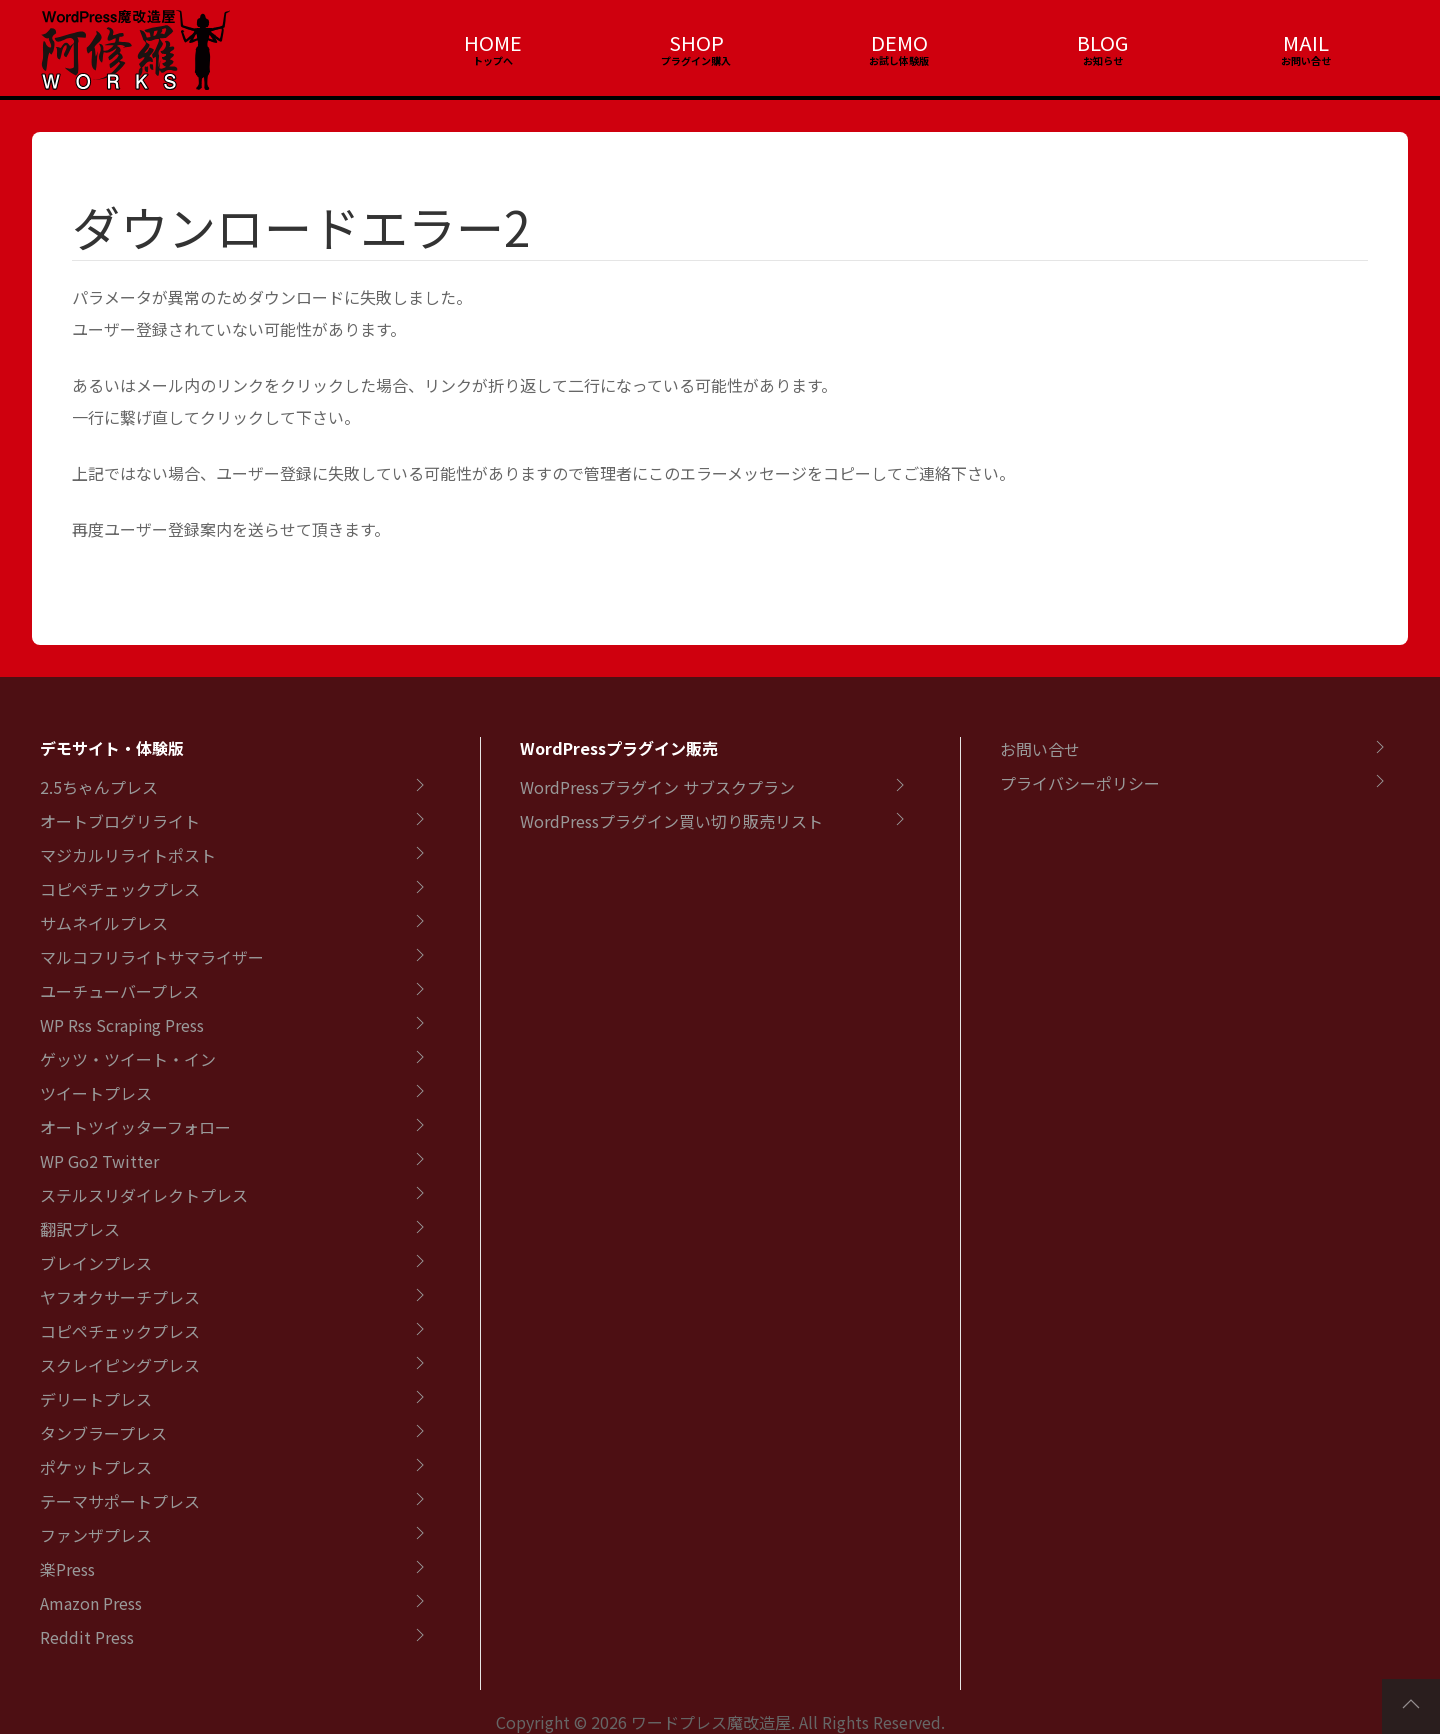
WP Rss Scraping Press (122, 1025)
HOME (493, 42)
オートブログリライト (120, 821)
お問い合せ (1040, 749)
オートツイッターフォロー (135, 1127)
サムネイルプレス (104, 923)
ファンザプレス (96, 1535)
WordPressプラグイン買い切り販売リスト (671, 821)
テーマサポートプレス (120, 1501)
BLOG (1102, 42)
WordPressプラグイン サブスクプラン (657, 787)
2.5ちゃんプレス (99, 787)
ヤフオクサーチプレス (120, 1297)
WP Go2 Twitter (99, 1161)
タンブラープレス (103, 1433)
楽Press (67, 1569)
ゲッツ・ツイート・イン (128, 1059)
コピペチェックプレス (120, 889)
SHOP (696, 42)
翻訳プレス (80, 1229)
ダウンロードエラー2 (301, 226)
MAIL (1306, 42)
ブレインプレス (96, 1263)
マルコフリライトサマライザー (152, 957)
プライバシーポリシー (1080, 783)
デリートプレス (96, 1399)
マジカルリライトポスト (128, 855)
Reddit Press (87, 1637)
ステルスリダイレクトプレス (144, 1195)
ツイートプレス (96, 1093)
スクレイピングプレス (120, 1365)
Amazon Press (91, 1603)
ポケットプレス (96, 1467)
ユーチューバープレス (119, 991)
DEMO (899, 42)
